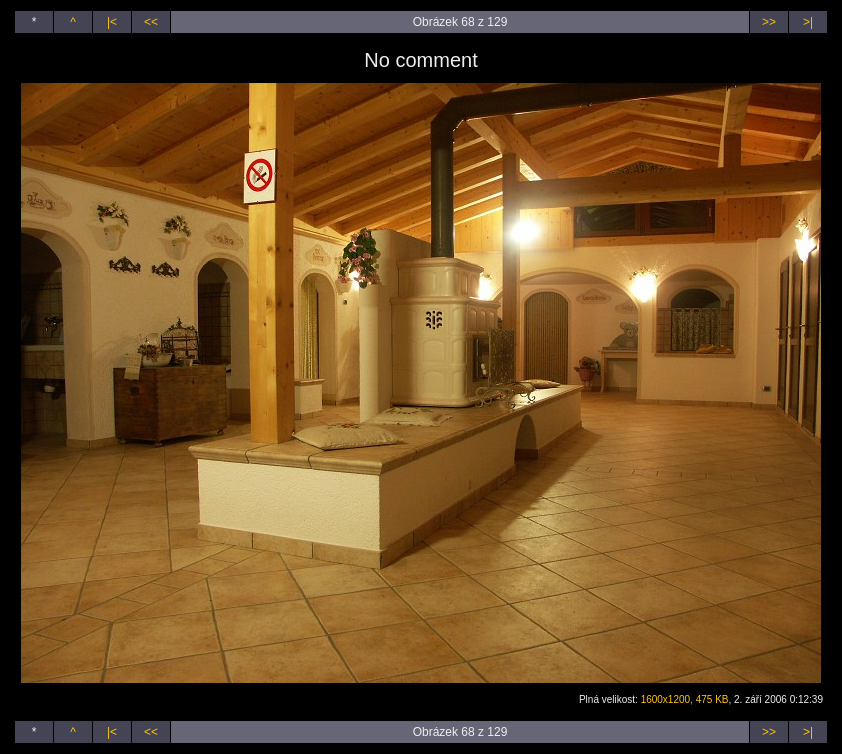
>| (808, 22)
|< (112, 22)
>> (769, 22)
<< (151, 22)
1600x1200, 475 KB (685, 699)
